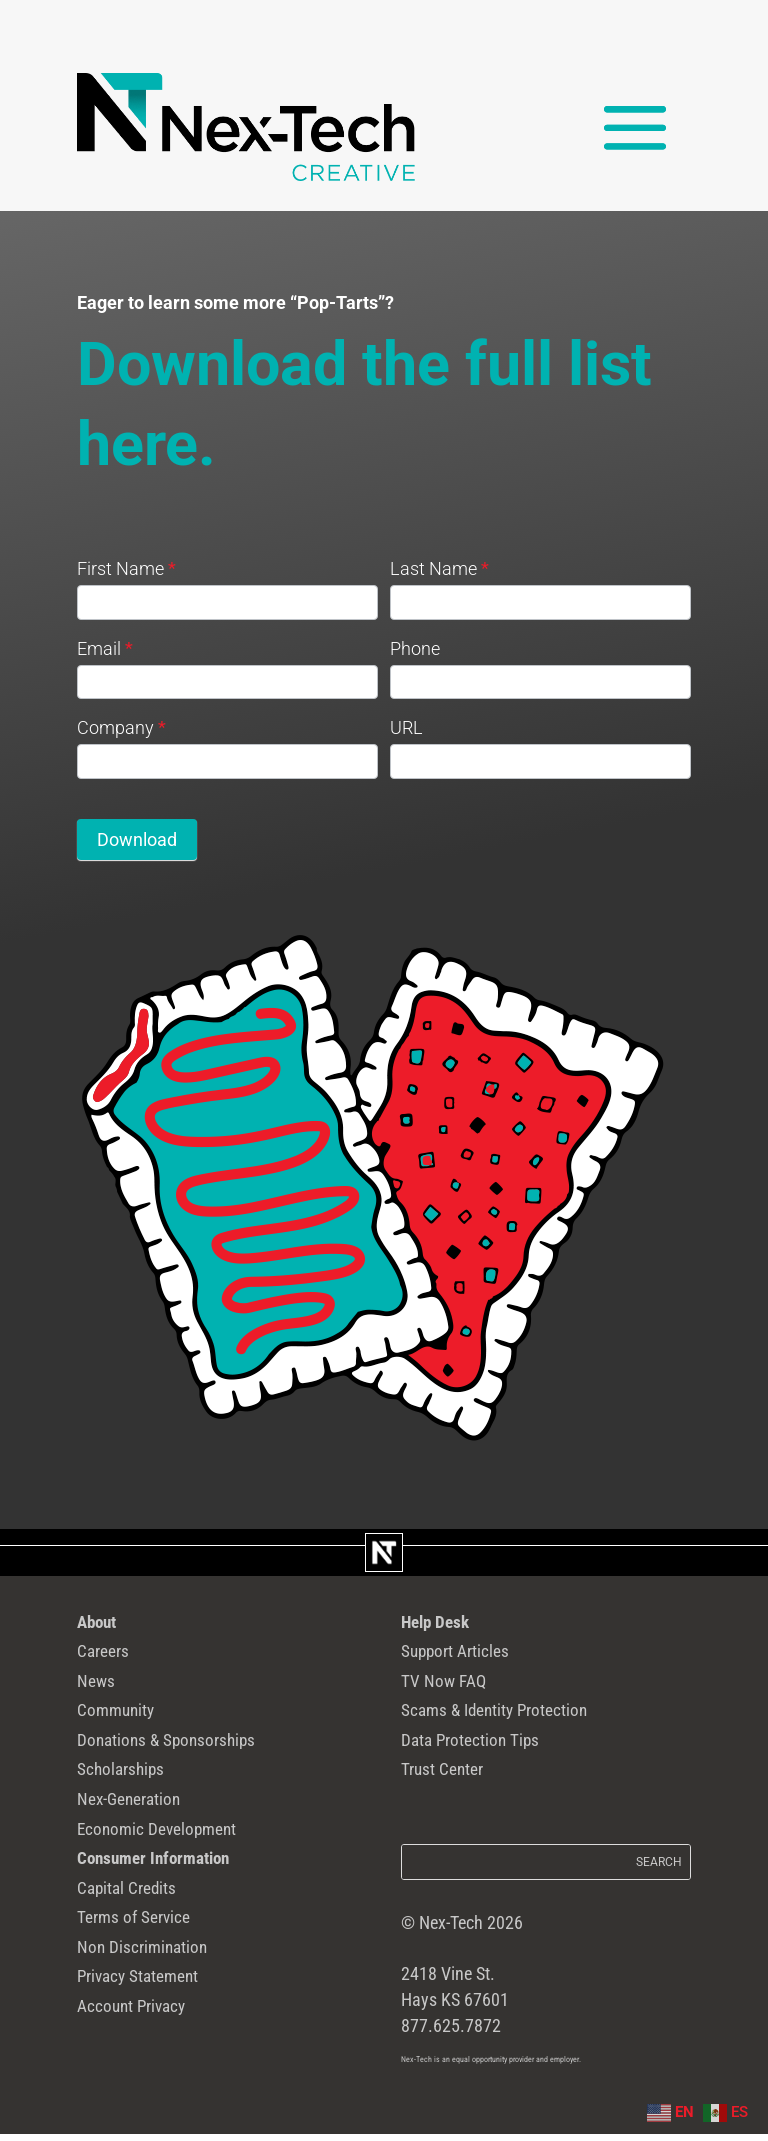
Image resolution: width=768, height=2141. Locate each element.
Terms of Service (142, 1963)
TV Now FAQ (450, 1692)
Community (122, 1725)
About (101, 1624)
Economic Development (170, 1861)
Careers (107, 1658)
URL (406, 727)
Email (105, 648)
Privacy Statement (149, 2031)
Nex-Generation (138, 1827)
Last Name (439, 568)
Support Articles (465, 1658)
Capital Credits (136, 1929)
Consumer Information (167, 1895)
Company (121, 727)
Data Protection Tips (482, 1759)
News (98, 1692)
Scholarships (128, 1793)
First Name (126, 568)
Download (137, 839)
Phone (415, 648)
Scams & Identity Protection (511, 1725)
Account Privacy (141, 2065)
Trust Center (449, 1793)
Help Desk (442, 1624)
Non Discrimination (153, 1997)
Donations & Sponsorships (182, 1759)
